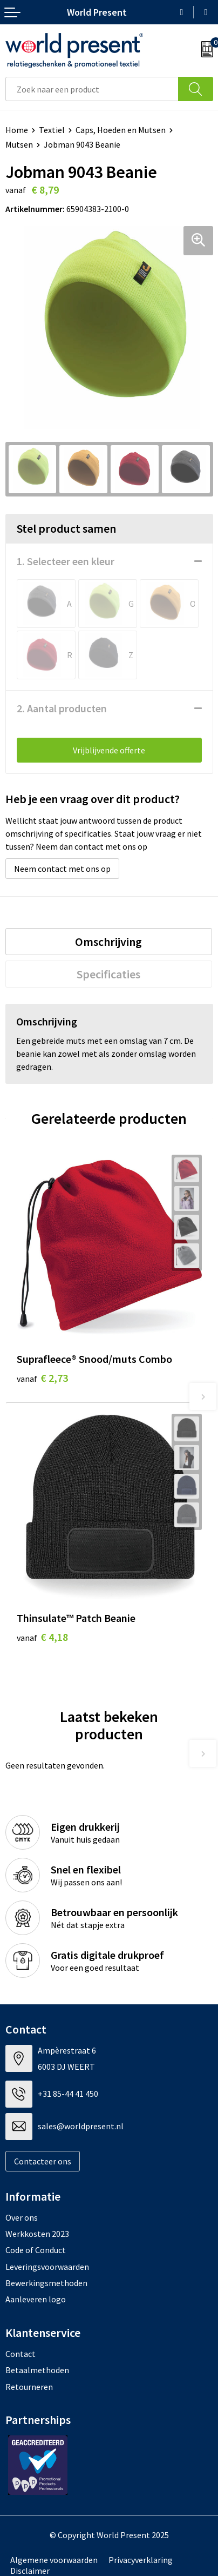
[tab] (108, 941)
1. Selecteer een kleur (65, 561)
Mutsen (19, 144)
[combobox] (92, 89)
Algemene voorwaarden (54, 2559)
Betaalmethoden (37, 2370)
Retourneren (29, 2386)
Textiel (52, 129)
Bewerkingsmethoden (46, 2282)
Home (16, 129)
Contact (20, 2353)
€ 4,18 (42, 1637)
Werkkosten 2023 (37, 2233)
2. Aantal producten (62, 708)
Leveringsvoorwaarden (47, 2266)
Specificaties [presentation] (108, 974)
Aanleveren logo (35, 2299)
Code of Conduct (35, 2249)
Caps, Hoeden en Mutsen (121, 129)
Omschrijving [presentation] (108, 941)
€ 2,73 (42, 1378)
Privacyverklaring (140, 2559)
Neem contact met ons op (62, 868)
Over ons (21, 2217)
